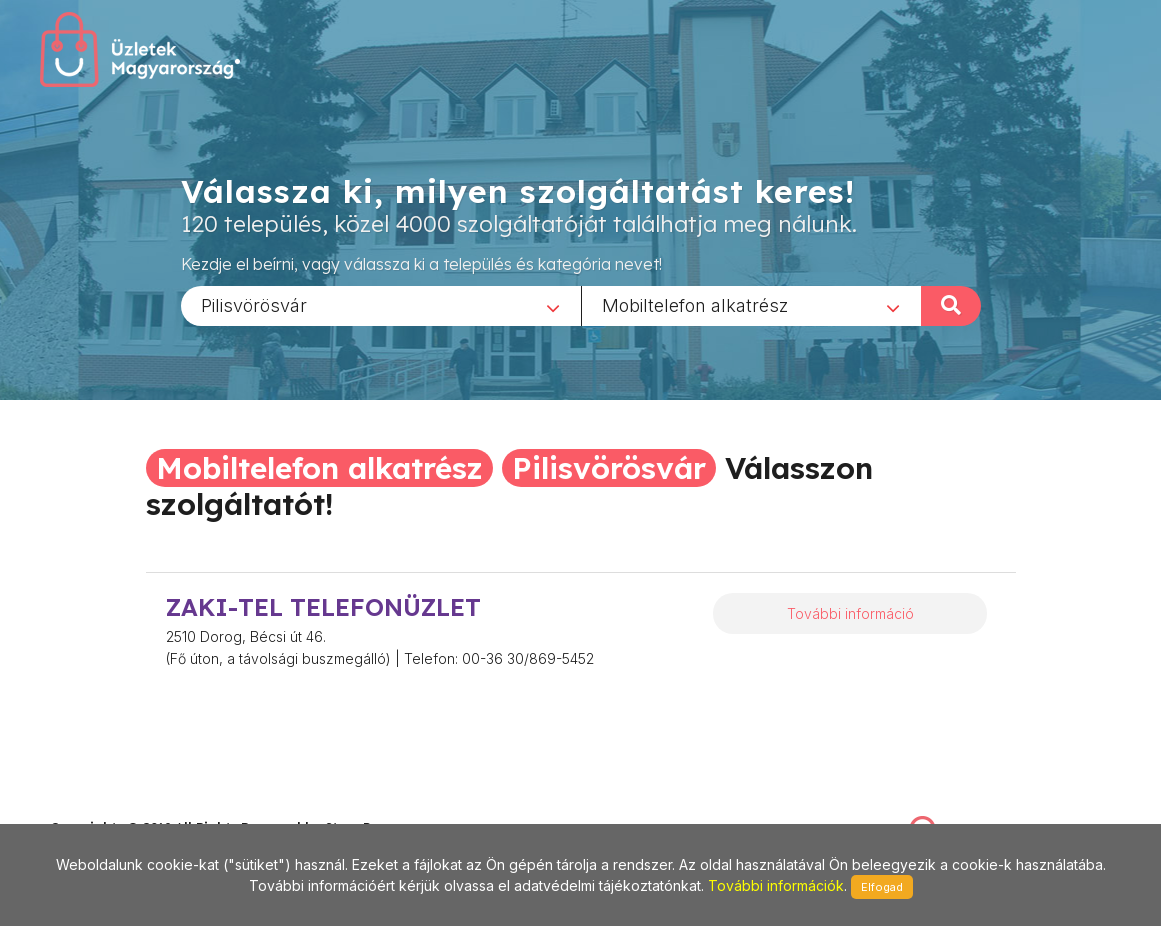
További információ (850, 613)
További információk (776, 885)
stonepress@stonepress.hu (130, 805)
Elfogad (882, 887)
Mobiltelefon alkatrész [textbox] (695, 304)
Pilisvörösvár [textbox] (254, 304)
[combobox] (381, 305)
